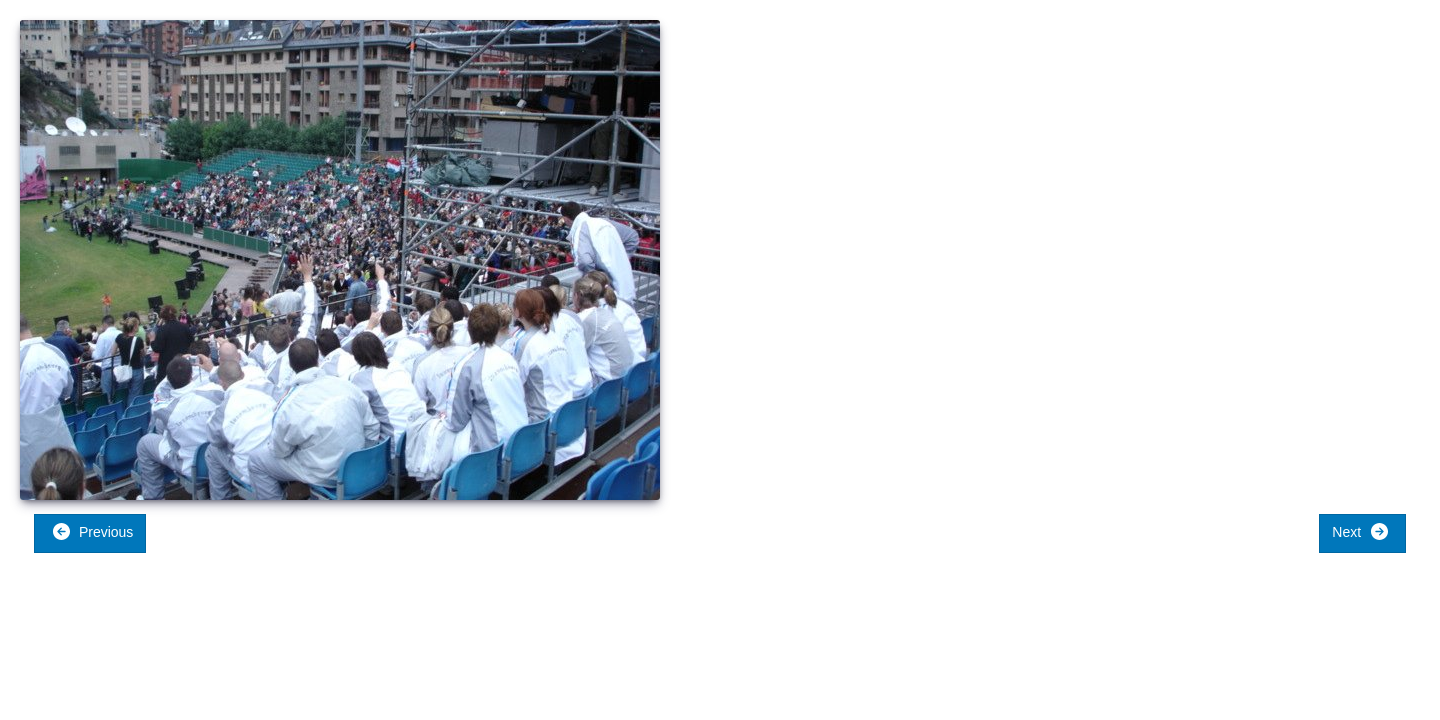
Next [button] (1360, 531)
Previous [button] (92, 531)
